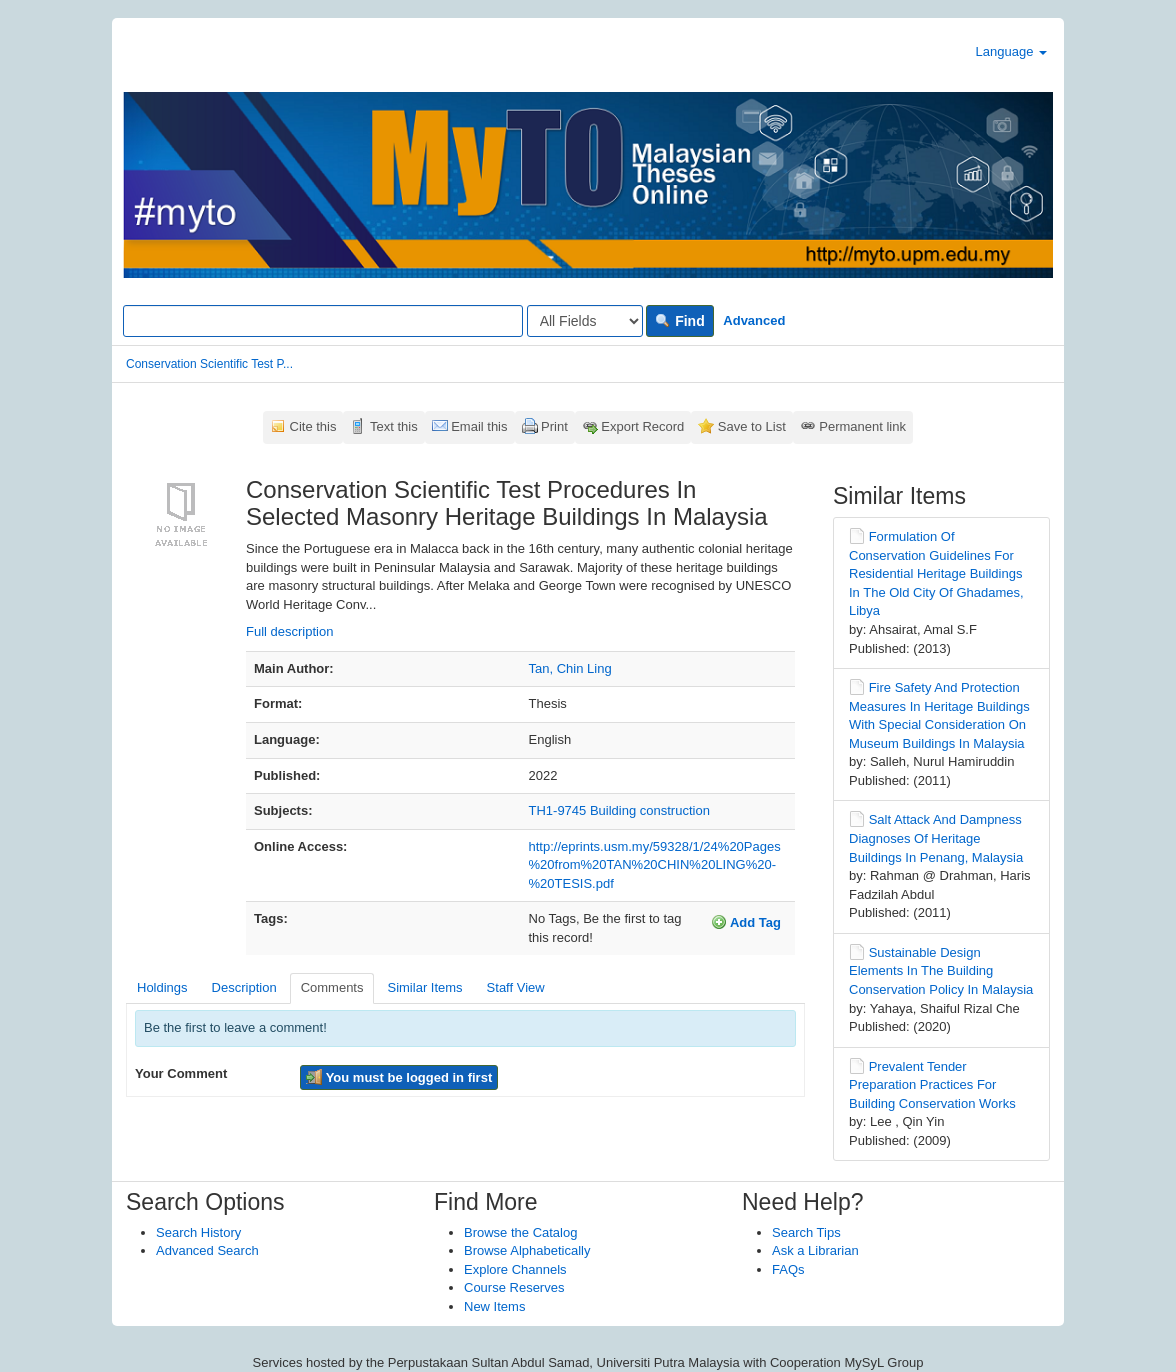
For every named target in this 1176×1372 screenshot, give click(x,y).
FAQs (788, 1269)
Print (554, 426)
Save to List (752, 426)
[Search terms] (323, 321)
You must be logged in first (399, 1077)
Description (244, 987)
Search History (198, 1232)
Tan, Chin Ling (570, 668)
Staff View (516, 987)
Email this (479, 426)
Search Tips (806, 1232)
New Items (494, 1306)
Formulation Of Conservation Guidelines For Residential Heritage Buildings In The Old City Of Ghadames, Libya (936, 573)
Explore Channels (515, 1269)
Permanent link (862, 426)
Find (679, 321)
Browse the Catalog (520, 1232)
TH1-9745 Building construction (619, 810)
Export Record (642, 426)
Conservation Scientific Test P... (209, 364)
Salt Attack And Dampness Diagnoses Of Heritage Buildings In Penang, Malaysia (936, 838)
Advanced (754, 320)
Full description (289, 631)
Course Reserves (514, 1287)
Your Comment (181, 1073)
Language (1011, 51)
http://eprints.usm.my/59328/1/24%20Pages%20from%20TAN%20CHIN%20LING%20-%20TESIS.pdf (655, 865)
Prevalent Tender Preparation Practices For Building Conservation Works (932, 1085)
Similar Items (424, 987)
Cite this (313, 426)
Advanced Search (207, 1250)
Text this (394, 426)
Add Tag (746, 922)
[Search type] (585, 321)
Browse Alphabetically (527, 1250)
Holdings (162, 987)
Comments (332, 987)
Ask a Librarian (815, 1250)
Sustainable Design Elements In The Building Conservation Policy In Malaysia (941, 971)
